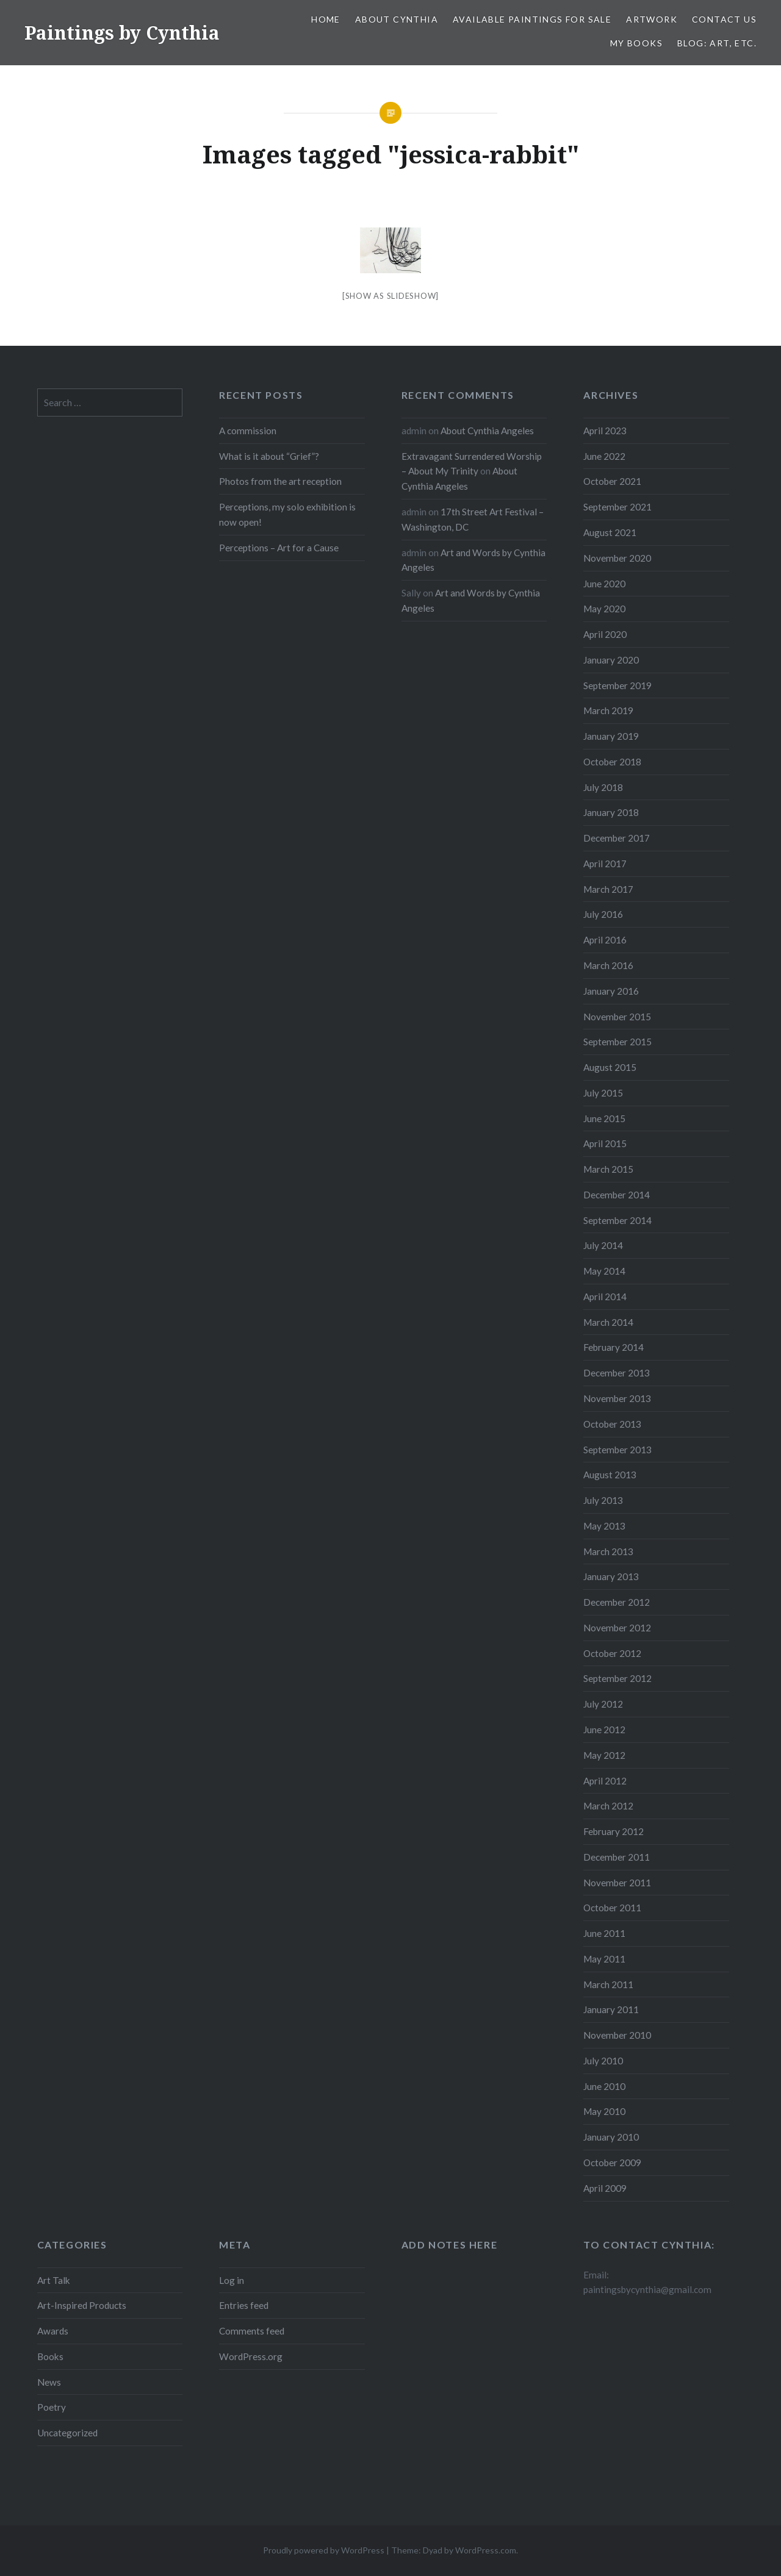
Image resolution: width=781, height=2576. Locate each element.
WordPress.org (251, 2356)
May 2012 (604, 1755)
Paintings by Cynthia (122, 32)
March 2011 (608, 1984)
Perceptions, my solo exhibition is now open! (287, 514)
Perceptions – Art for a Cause (279, 547)
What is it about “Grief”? (269, 456)
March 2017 (608, 889)
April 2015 (605, 1143)
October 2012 (612, 1653)
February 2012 (613, 1831)
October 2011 (612, 1907)
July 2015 (603, 1092)
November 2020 (617, 558)
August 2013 (609, 1474)
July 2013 (603, 1500)
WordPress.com (485, 2550)
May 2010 (604, 2111)
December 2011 (616, 1857)
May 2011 (604, 1958)
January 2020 (611, 659)
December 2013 (616, 1372)
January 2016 (611, 991)
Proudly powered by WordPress (323, 2550)
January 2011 (611, 2009)
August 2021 (609, 532)
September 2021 (617, 506)
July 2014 (603, 1245)
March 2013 (608, 1551)
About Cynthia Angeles (487, 430)
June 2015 (604, 1118)
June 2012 (604, 1729)
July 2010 (603, 2060)
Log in (231, 2280)
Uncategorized (67, 2432)
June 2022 (604, 456)
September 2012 (617, 1678)
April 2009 (605, 2188)
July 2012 (603, 1703)
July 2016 (603, 914)
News (49, 2382)
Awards (52, 2330)
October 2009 (612, 2162)
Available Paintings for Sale (532, 19)
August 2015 (609, 1067)
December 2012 (616, 1602)
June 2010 (604, 2086)
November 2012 (617, 1627)
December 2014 (616, 1194)
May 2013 (604, 1525)
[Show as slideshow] (390, 296)
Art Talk (53, 2280)
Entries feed (243, 2305)
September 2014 (617, 1220)
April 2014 (605, 1296)
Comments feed (251, 2330)
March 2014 (608, 1322)
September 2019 (617, 685)
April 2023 (605, 430)
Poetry (51, 2407)
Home (325, 19)
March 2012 (608, 1805)
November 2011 (617, 1882)
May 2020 (604, 608)
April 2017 (605, 863)
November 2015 (617, 1016)
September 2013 (617, 1449)
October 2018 (612, 761)
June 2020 (604, 583)
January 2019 (611, 736)
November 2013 (617, 1398)
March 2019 (608, 710)
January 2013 (611, 1576)
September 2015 (617, 1041)
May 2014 (604, 1270)
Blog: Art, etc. (717, 43)
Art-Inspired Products (81, 2305)
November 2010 (617, 2035)
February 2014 (613, 1347)
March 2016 (608, 965)
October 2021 (612, 481)
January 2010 (611, 2136)
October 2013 (612, 1424)
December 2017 (616, 837)
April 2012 (605, 1780)
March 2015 (608, 1169)
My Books (636, 43)
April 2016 (605, 939)
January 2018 (611, 812)
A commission (247, 430)
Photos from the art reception (280, 481)
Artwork (651, 19)
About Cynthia (396, 19)
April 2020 (605, 634)
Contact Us (724, 19)
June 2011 (604, 1933)
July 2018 (603, 787)
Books (50, 2356)
